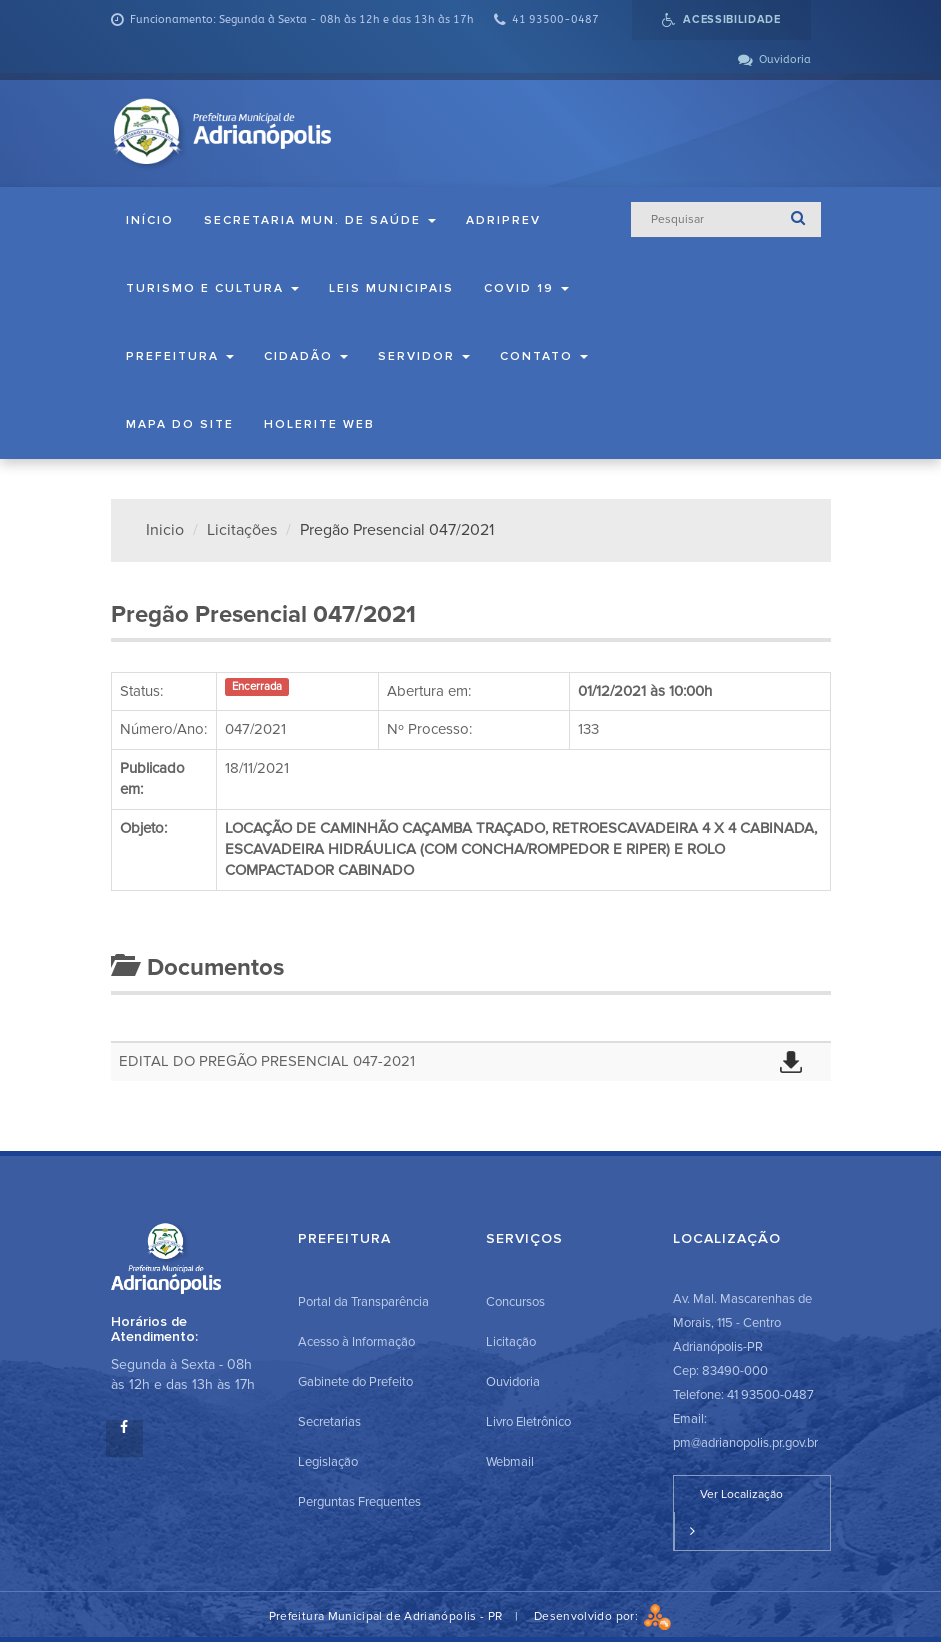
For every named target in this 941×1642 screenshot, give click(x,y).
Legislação (328, 1462)
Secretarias (329, 1422)
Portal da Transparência (363, 1302)
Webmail (510, 1462)
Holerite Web (319, 424)
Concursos (515, 1302)
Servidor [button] (424, 356)
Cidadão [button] (306, 356)
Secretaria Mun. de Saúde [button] (320, 220)
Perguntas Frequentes (359, 1502)
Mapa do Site (180, 424)
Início (150, 220)
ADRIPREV (503, 220)
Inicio (165, 530)
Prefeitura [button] (180, 356)
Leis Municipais (391, 288)
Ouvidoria (513, 1382)
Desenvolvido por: (603, 1616)
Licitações (242, 530)
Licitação (511, 1342)
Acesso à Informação (356, 1342)
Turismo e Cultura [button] (212, 288)
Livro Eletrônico (528, 1422)
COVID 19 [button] (526, 288)
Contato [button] (544, 356)
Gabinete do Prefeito (355, 1382)
